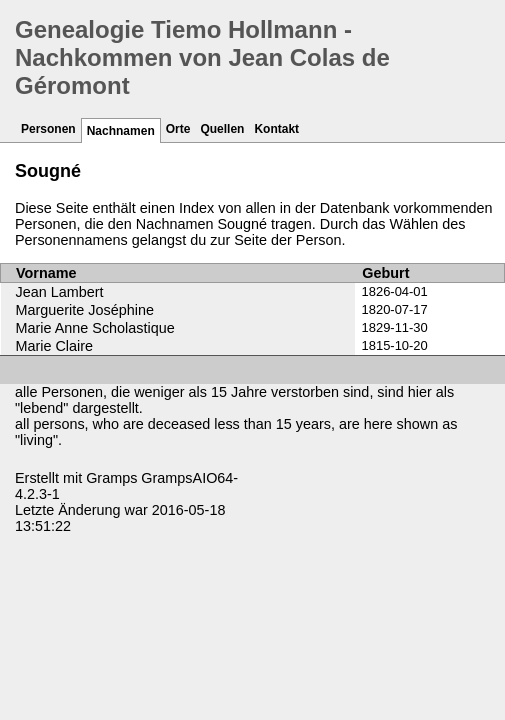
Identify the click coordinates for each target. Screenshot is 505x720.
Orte (178, 129)
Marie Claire (55, 346)
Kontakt (276, 129)
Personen (48, 129)
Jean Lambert (60, 292)
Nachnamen (121, 131)
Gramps (111, 478)
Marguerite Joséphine (85, 310)
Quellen (222, 129)
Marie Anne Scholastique (95, 328)
